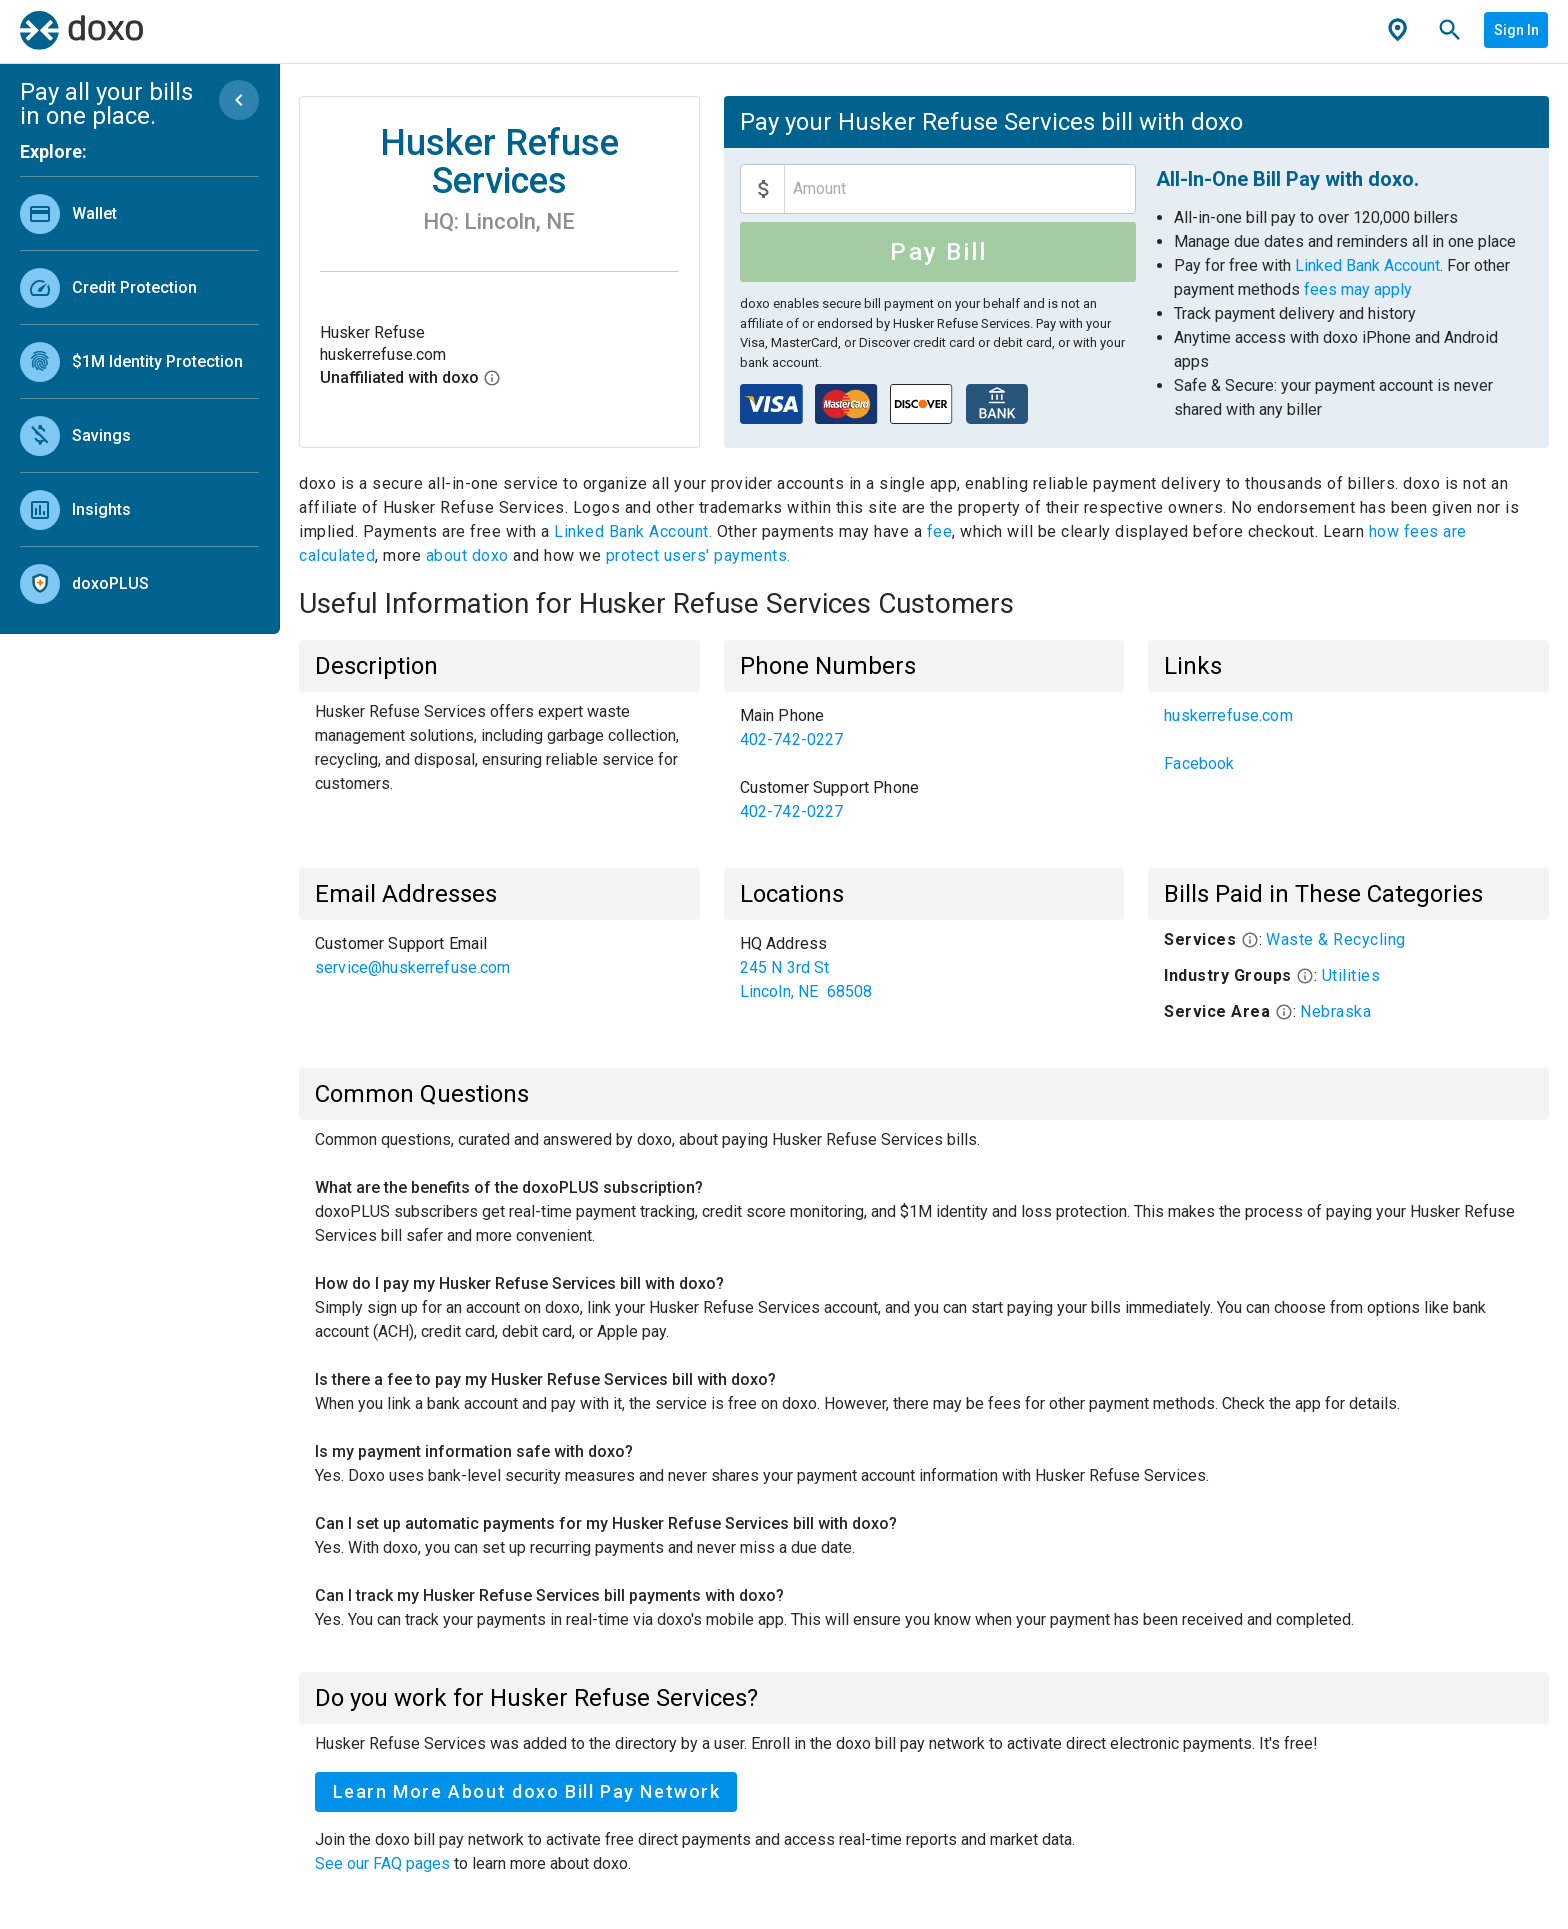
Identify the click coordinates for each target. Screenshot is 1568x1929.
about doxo (467, 555)
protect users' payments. (698, 555)
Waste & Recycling (1336, 939)
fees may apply (1358, 289)
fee (940, 531)
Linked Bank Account (1367, 265)
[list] (139, 394)
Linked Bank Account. (635, 531)
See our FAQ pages (384, 1863)
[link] (139, 213)
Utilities (1351, 975)
